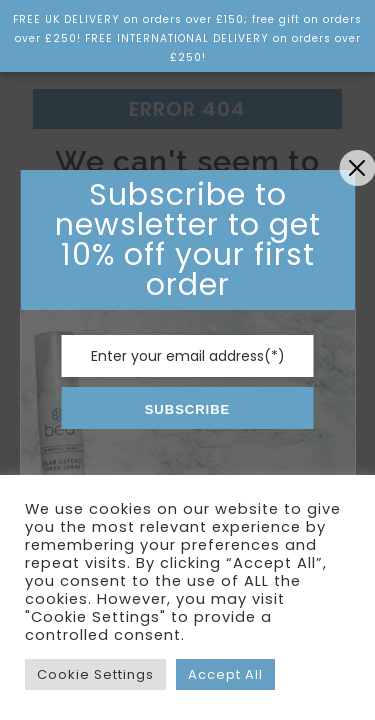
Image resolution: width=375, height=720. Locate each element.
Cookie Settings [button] (95, 674)
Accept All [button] (225, 674)
